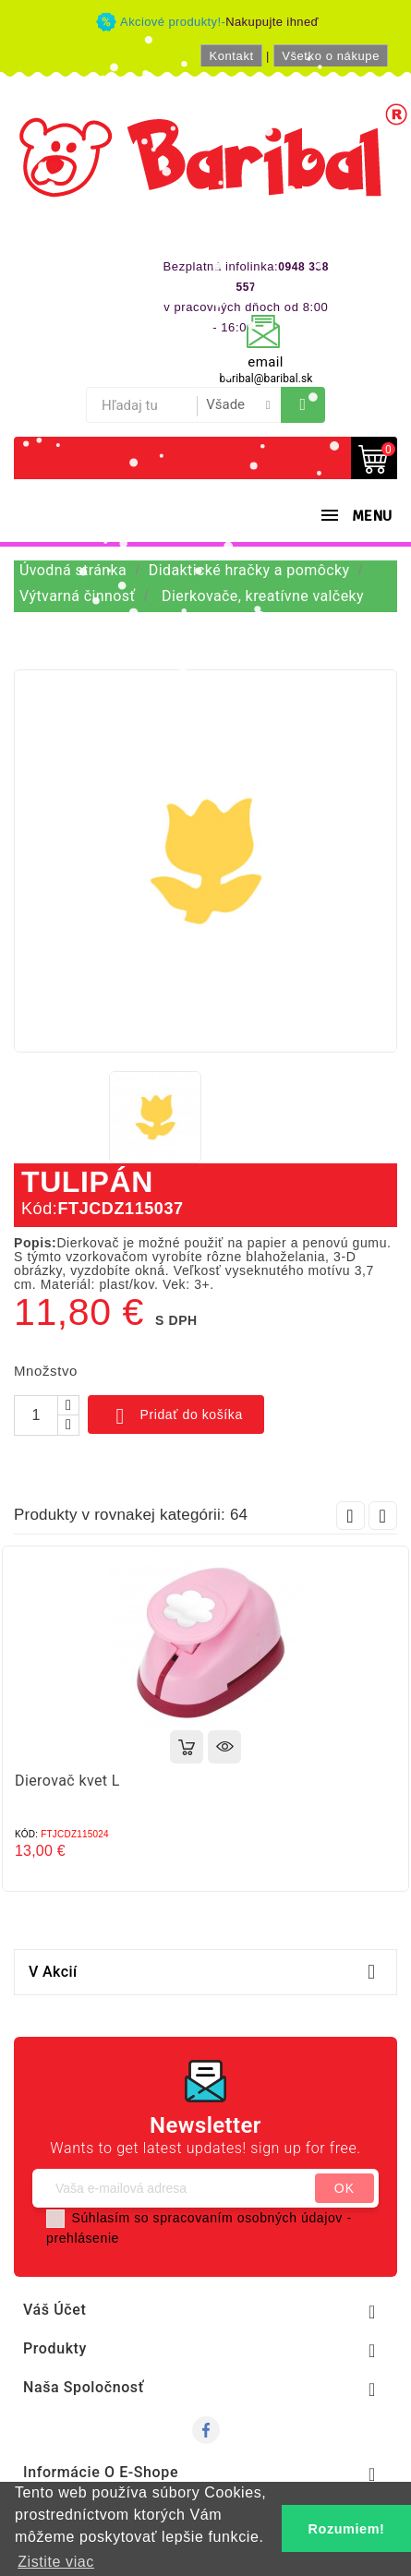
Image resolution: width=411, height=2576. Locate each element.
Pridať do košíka (176, 1416)
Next (383, 1515)
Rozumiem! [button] (346, 2529)
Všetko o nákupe (331, 56)
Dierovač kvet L (67, 1780)
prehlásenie (82, 2238)
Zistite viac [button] (56, 2562)
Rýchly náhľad (224, 1746)
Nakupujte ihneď (272, 22)
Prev (350, 1515)
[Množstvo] (36, 1415)
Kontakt (231, 56)
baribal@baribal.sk (266, 378)
